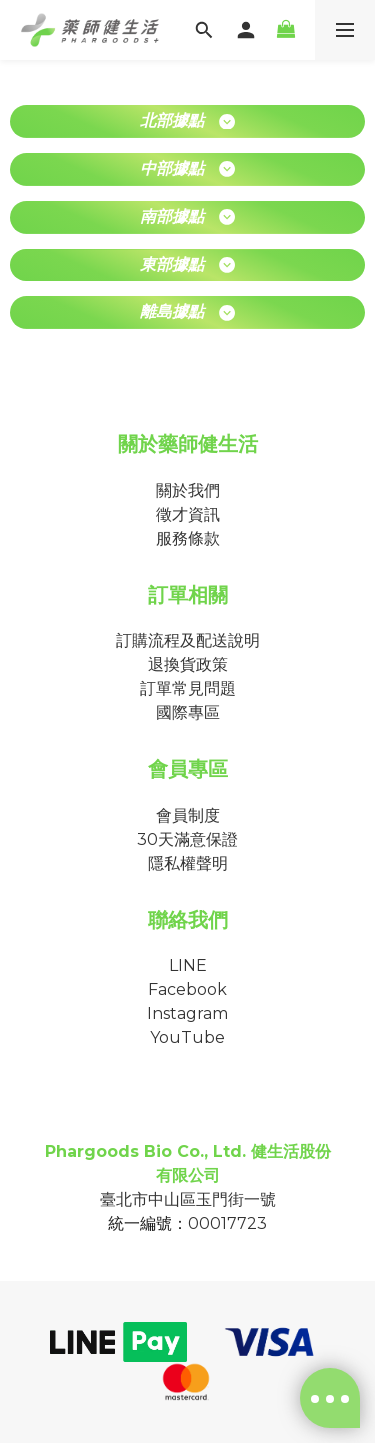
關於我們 (188, 490)
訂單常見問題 (188, 688)
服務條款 (188, 538)
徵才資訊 (188, 514)
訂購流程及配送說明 (188, 640)
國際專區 (188, 712)
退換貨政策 (188, 664)
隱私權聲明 (188, 863)
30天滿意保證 (187, 839)
